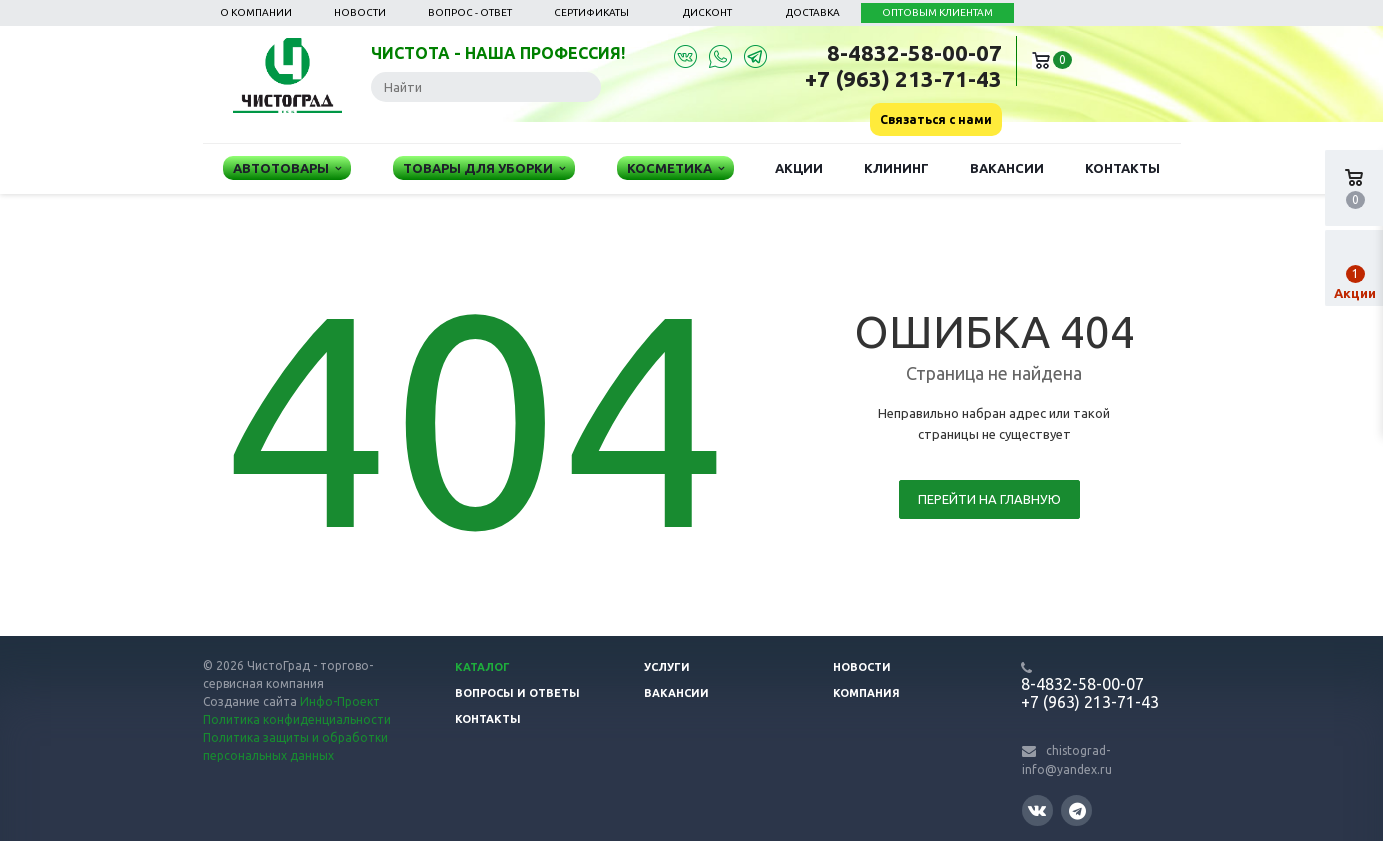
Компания (866, 693)
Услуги (667, 667)
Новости (360, 12)
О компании (256, 12)
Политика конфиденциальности (297, 719)
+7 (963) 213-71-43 (903, 78)
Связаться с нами (936, 119)
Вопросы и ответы (517, 693)
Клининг (896, 168)
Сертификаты (591, 12)
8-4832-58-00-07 (914, 52)
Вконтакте (1037, 809)
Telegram (1077, 810)
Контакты (1122, 168)
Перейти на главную (989, 499)
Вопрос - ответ (470, 12)
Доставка (813, 12)
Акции (799, 168)
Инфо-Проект (340, 701)
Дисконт (707, 12)
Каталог (482, 667)
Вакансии (1007, 168)
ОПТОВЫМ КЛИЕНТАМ (937, 12)
